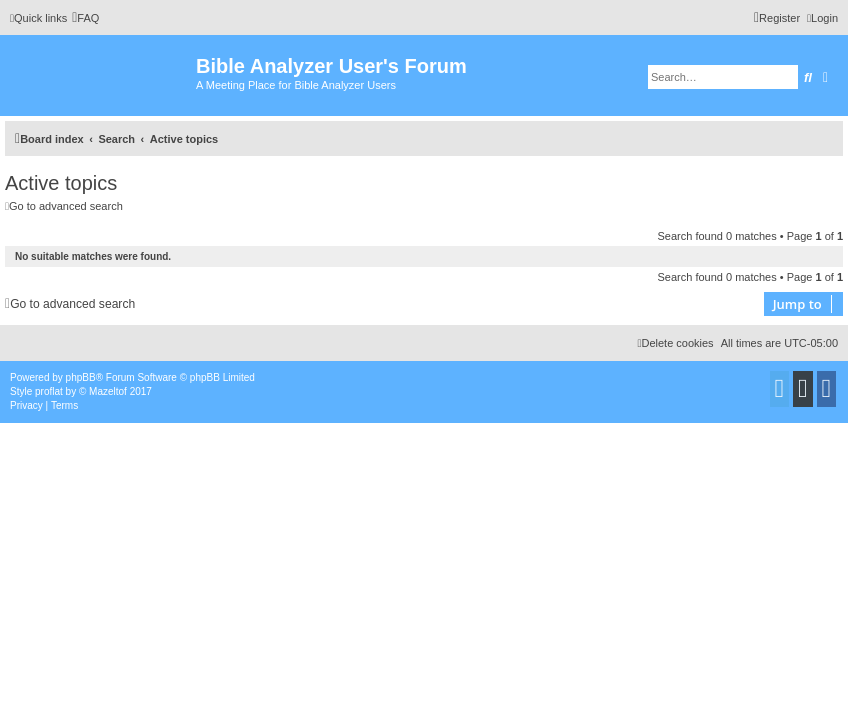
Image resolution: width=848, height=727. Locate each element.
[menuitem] (85, 18)
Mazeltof (108, 391)
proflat (49, 391)
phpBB (81, 377)
